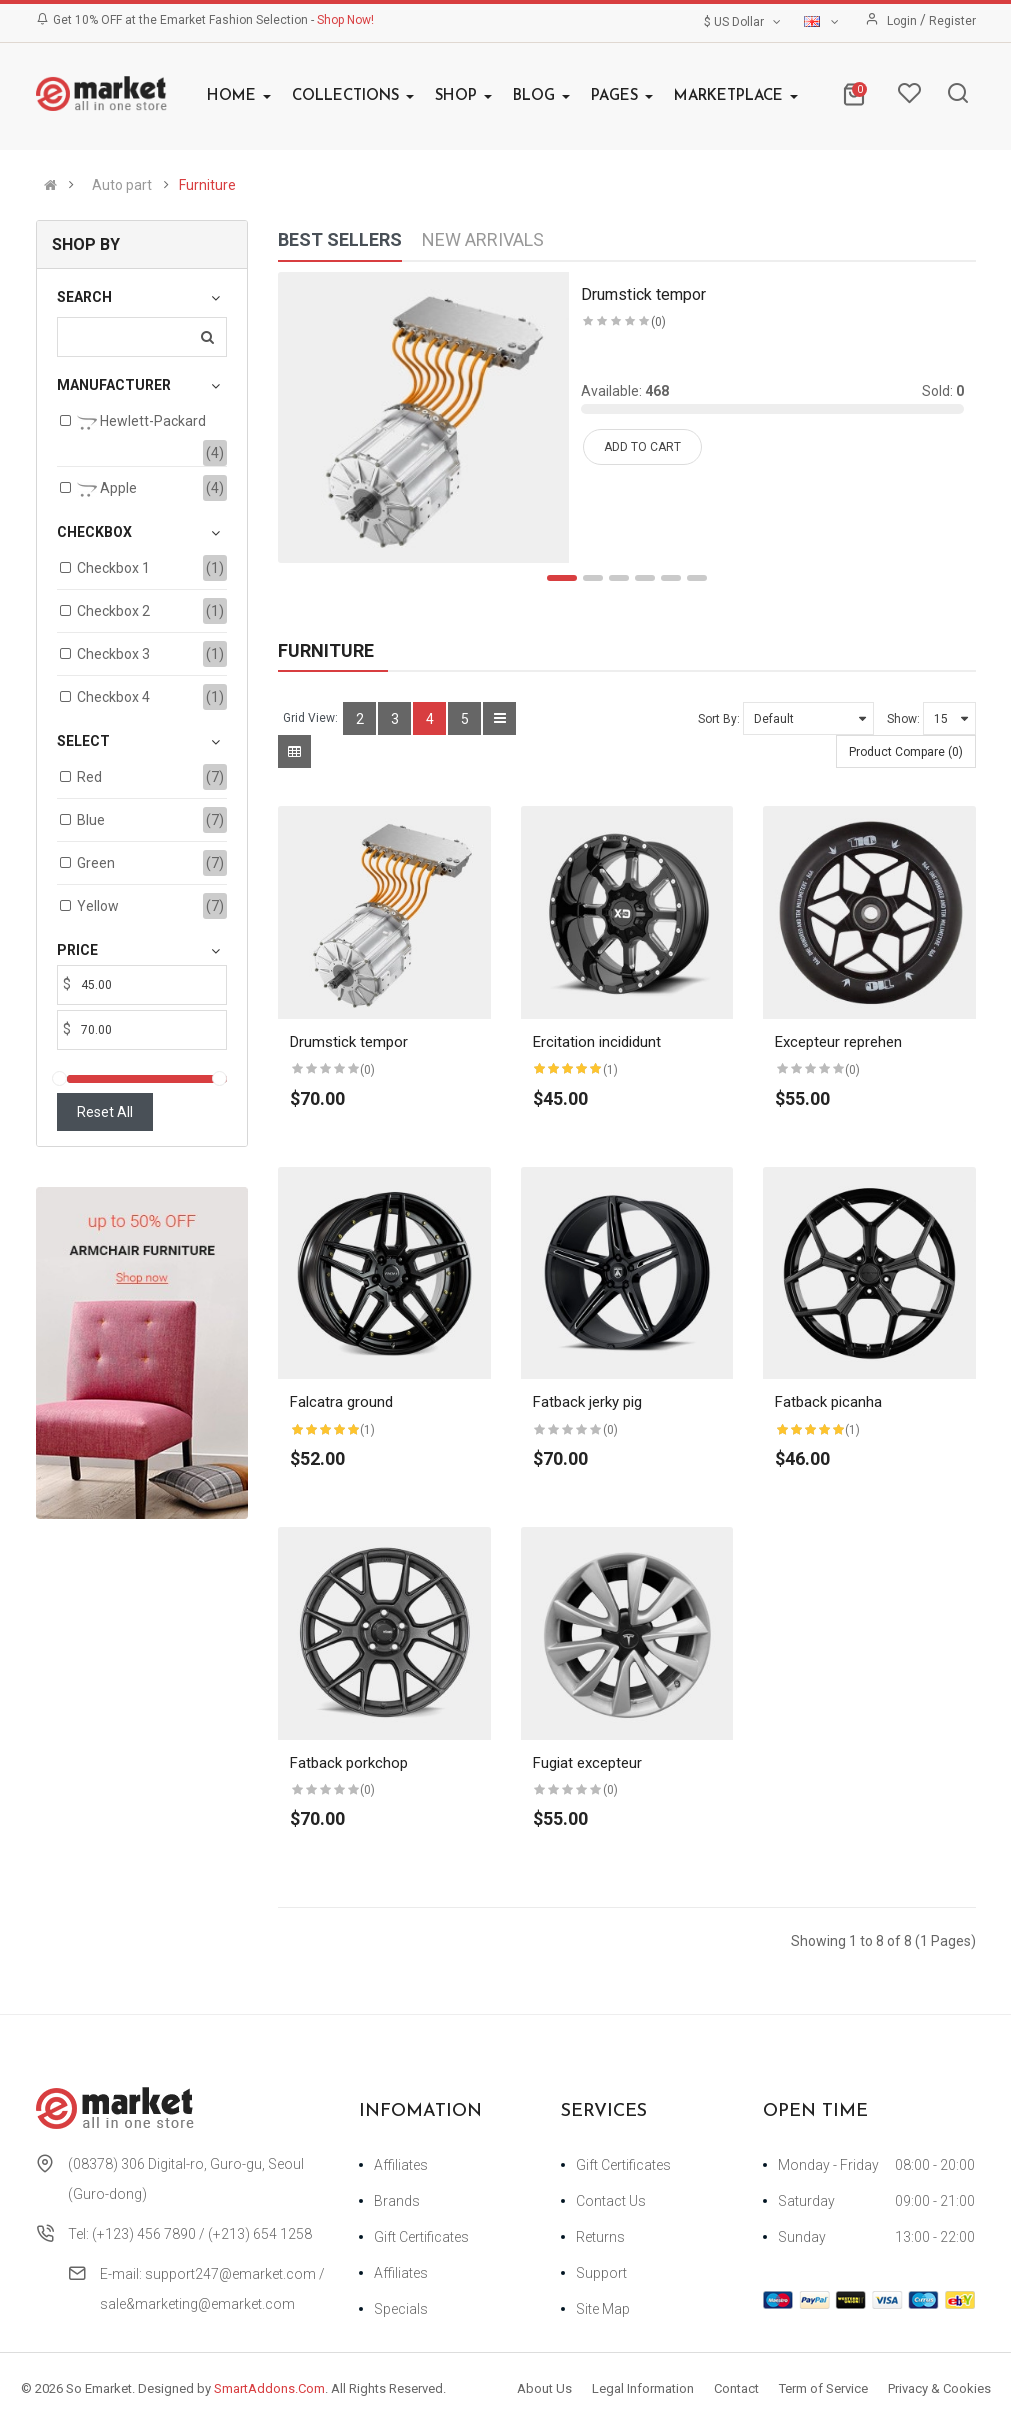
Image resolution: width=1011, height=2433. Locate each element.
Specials (401, 2309)
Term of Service (823, 2388)
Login (903, 21)
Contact (736, 2388)
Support (601, 2273)
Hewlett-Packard (141, 423)
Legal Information (643, 2388)
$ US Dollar (744, 22)
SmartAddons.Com (269, 2388)
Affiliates (401, 2165)
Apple (107, 490)
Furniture (207, 185)
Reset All (105, 1112)
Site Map (603, 2309)
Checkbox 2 (113, 611)
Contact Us (611, 2201)
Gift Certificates (421, 2237)
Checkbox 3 (113, 654)
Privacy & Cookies (939, 2388)
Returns (600, 2237)
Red (89, 777)
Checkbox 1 (113, 568)
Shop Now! (345, 20)
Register (952, 21)
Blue (91, 820)
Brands (397, 2201)
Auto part (122, 185)
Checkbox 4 (113, 697)
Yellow (98, 906)
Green (96, 863)
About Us (544, 2388)
